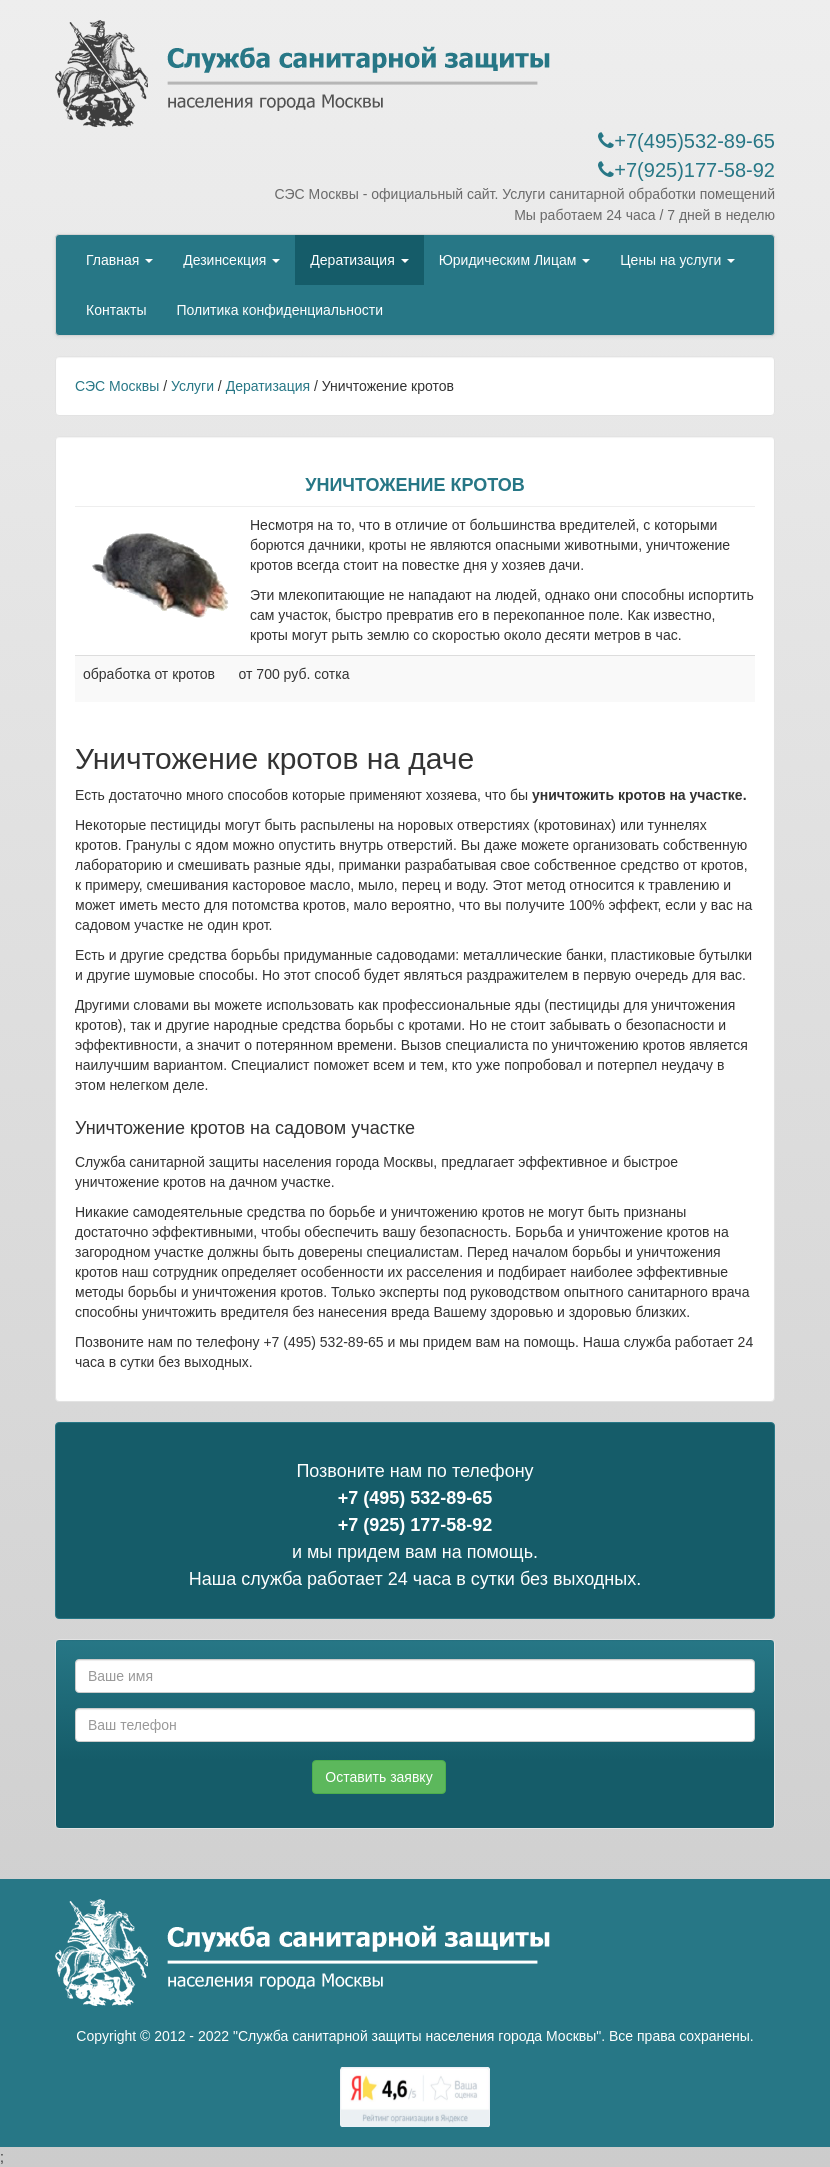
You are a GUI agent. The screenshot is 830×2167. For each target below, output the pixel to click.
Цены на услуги (677, 260)
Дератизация (359, 260)
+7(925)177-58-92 (686, 170)
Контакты (116, 310)
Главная (119, 260)
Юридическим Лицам (515, 260)
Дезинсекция (231, 260)
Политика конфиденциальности (279, 310)
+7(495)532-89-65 (686, 141)
